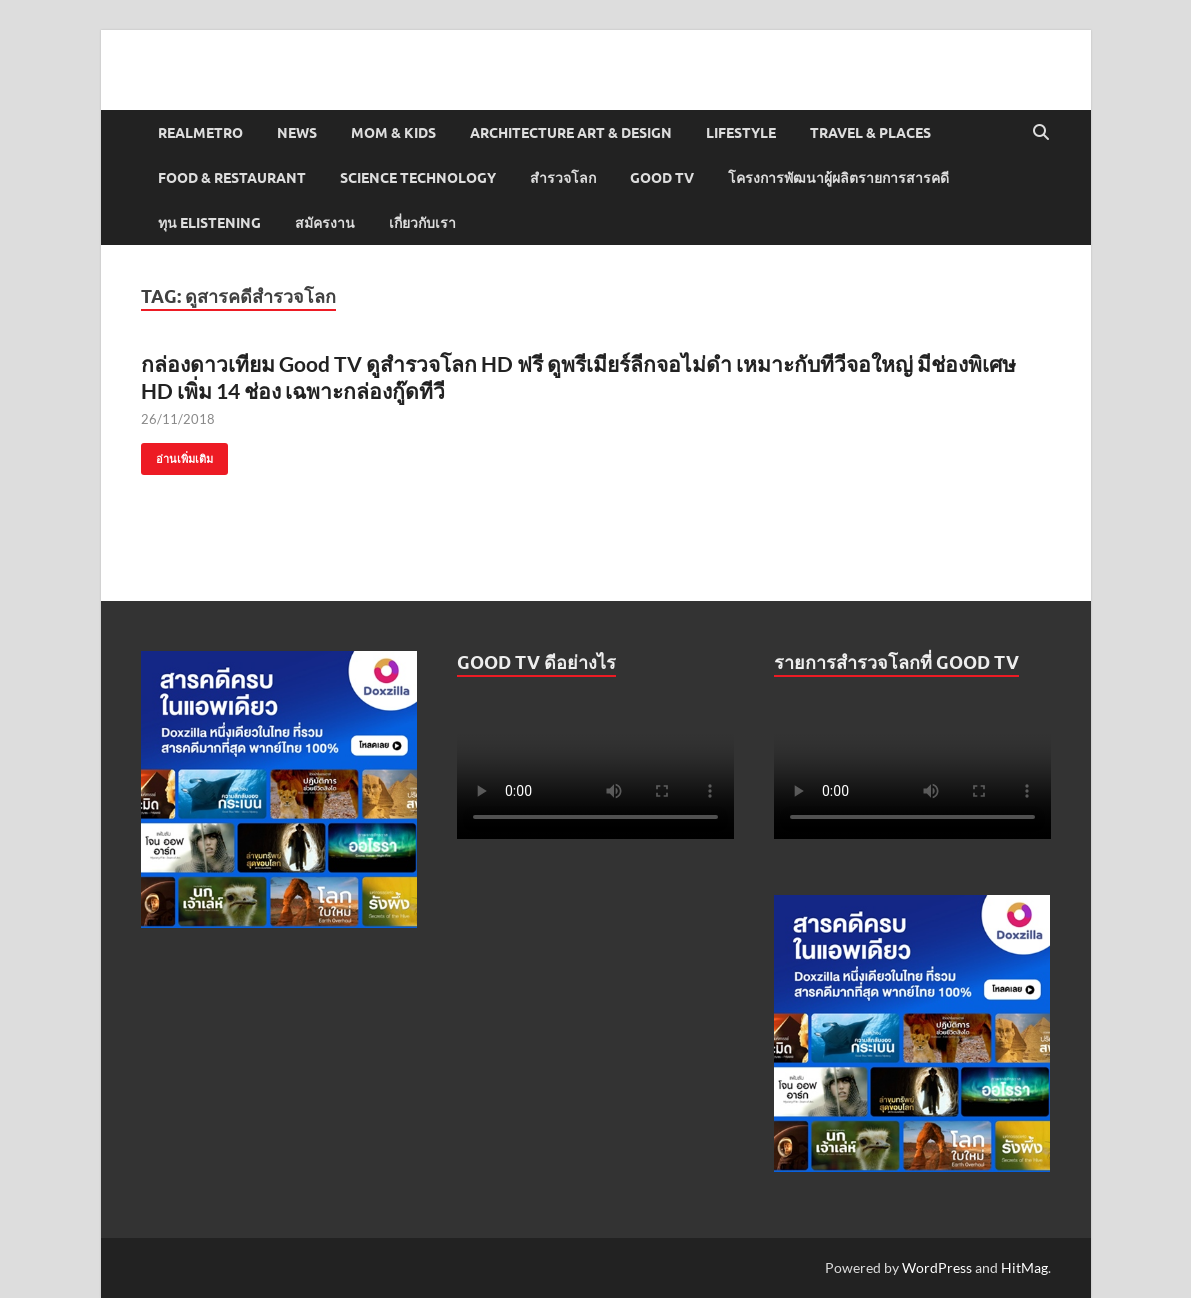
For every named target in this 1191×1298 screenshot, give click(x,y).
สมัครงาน (325, 223)
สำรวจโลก (563, 178)
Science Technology (418, 178)
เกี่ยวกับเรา (422, 223)
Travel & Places (870, 133)
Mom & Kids (393, 133)
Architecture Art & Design (571, 133)
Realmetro (200, 133)
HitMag (1024, 1267)
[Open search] (1041, 133)
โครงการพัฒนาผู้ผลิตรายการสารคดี (838, 178)
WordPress (937, 1267)
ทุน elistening (209, 223)
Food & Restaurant (232, 178)
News (297, 133)
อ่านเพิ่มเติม (177, 454)
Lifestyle (741, 133)
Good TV (662, 178)
